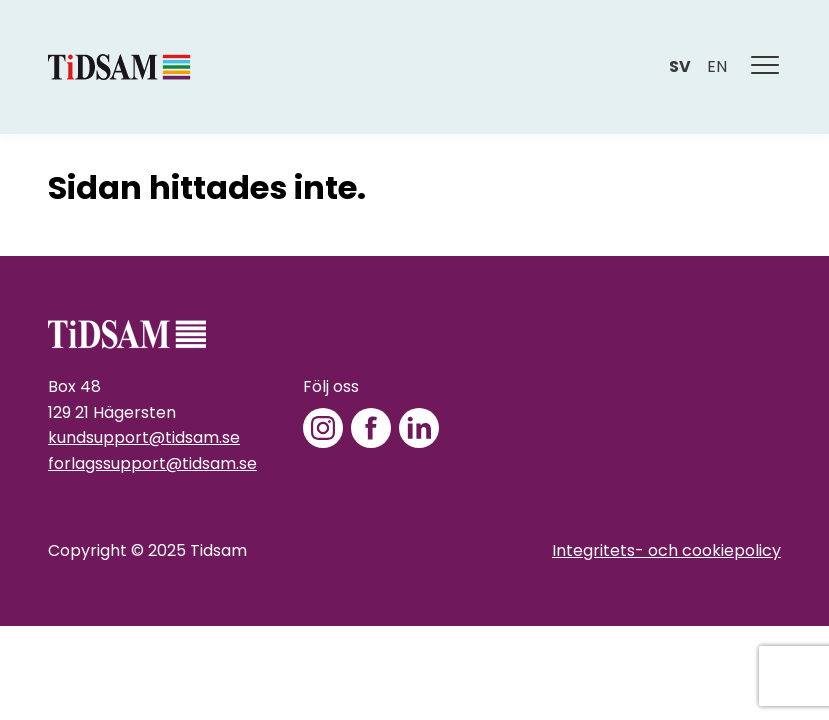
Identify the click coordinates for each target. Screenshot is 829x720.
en (717, 66)
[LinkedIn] (419, 428)
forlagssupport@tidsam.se (152, 463)
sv (680, 66)
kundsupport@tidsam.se (144, 437)
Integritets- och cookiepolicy (666, 550)
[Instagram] (323, 428)
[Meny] (766, 67)
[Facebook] (371, 428)
